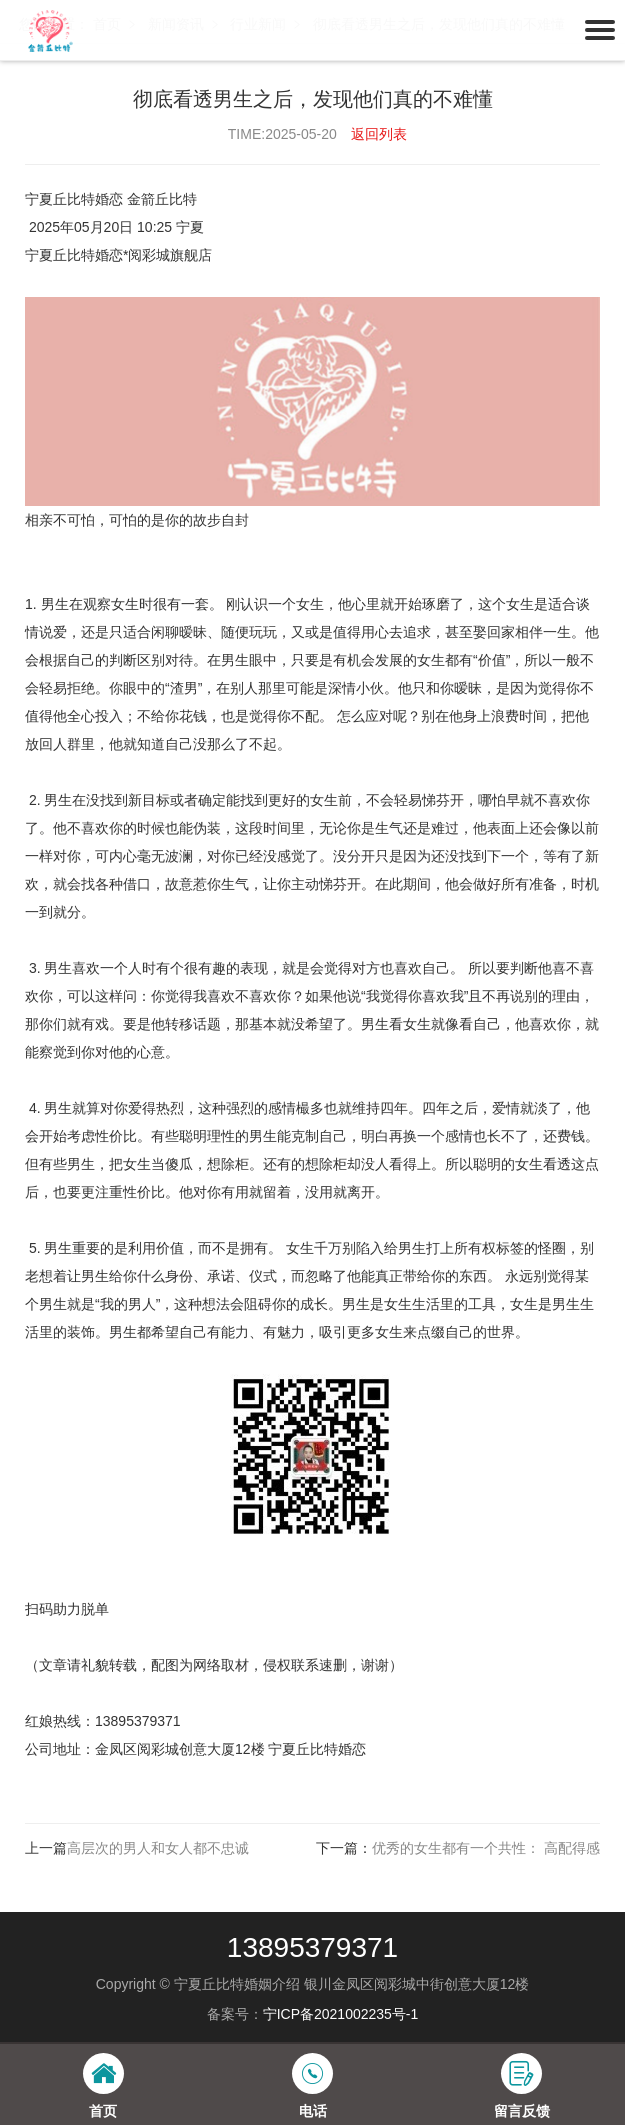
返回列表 (379, 134)
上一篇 (137, 1848)
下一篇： (458, 1848)
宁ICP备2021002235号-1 (341, 2014)
